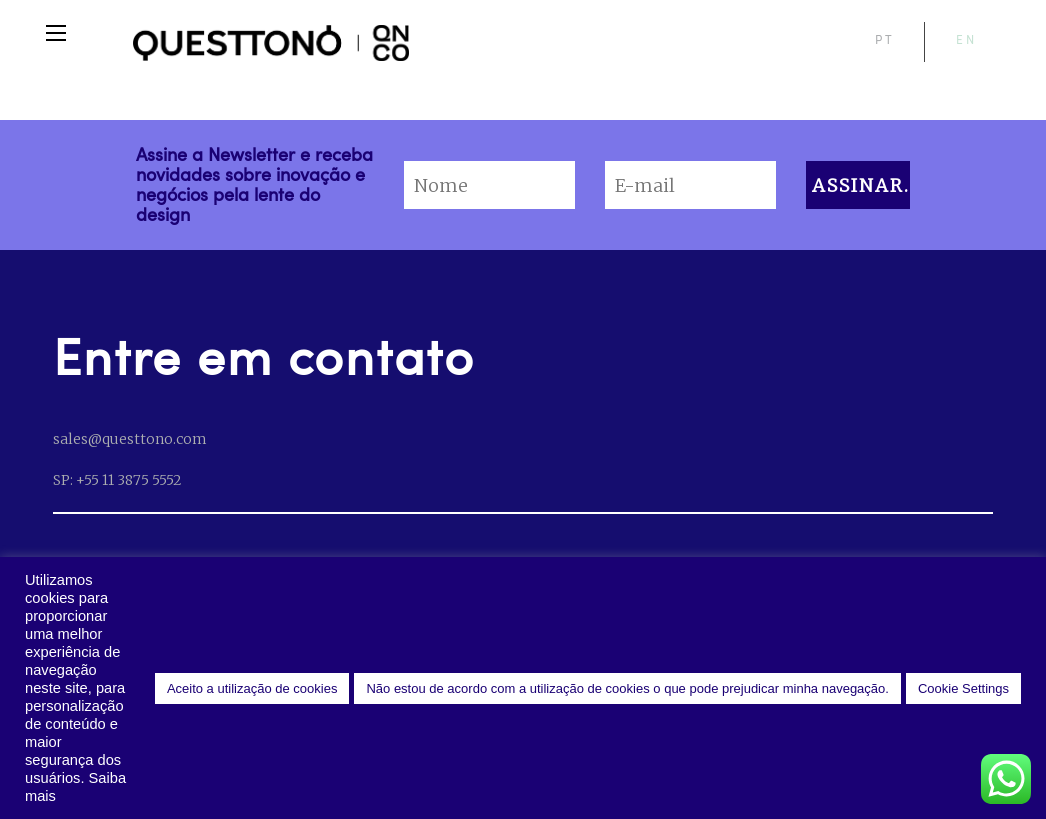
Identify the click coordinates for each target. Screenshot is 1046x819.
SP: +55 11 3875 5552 (117, 480)
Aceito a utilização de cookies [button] (252, 688)
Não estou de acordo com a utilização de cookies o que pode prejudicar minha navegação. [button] (627, 688)
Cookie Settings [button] (963, 688)
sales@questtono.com (129, 439)
